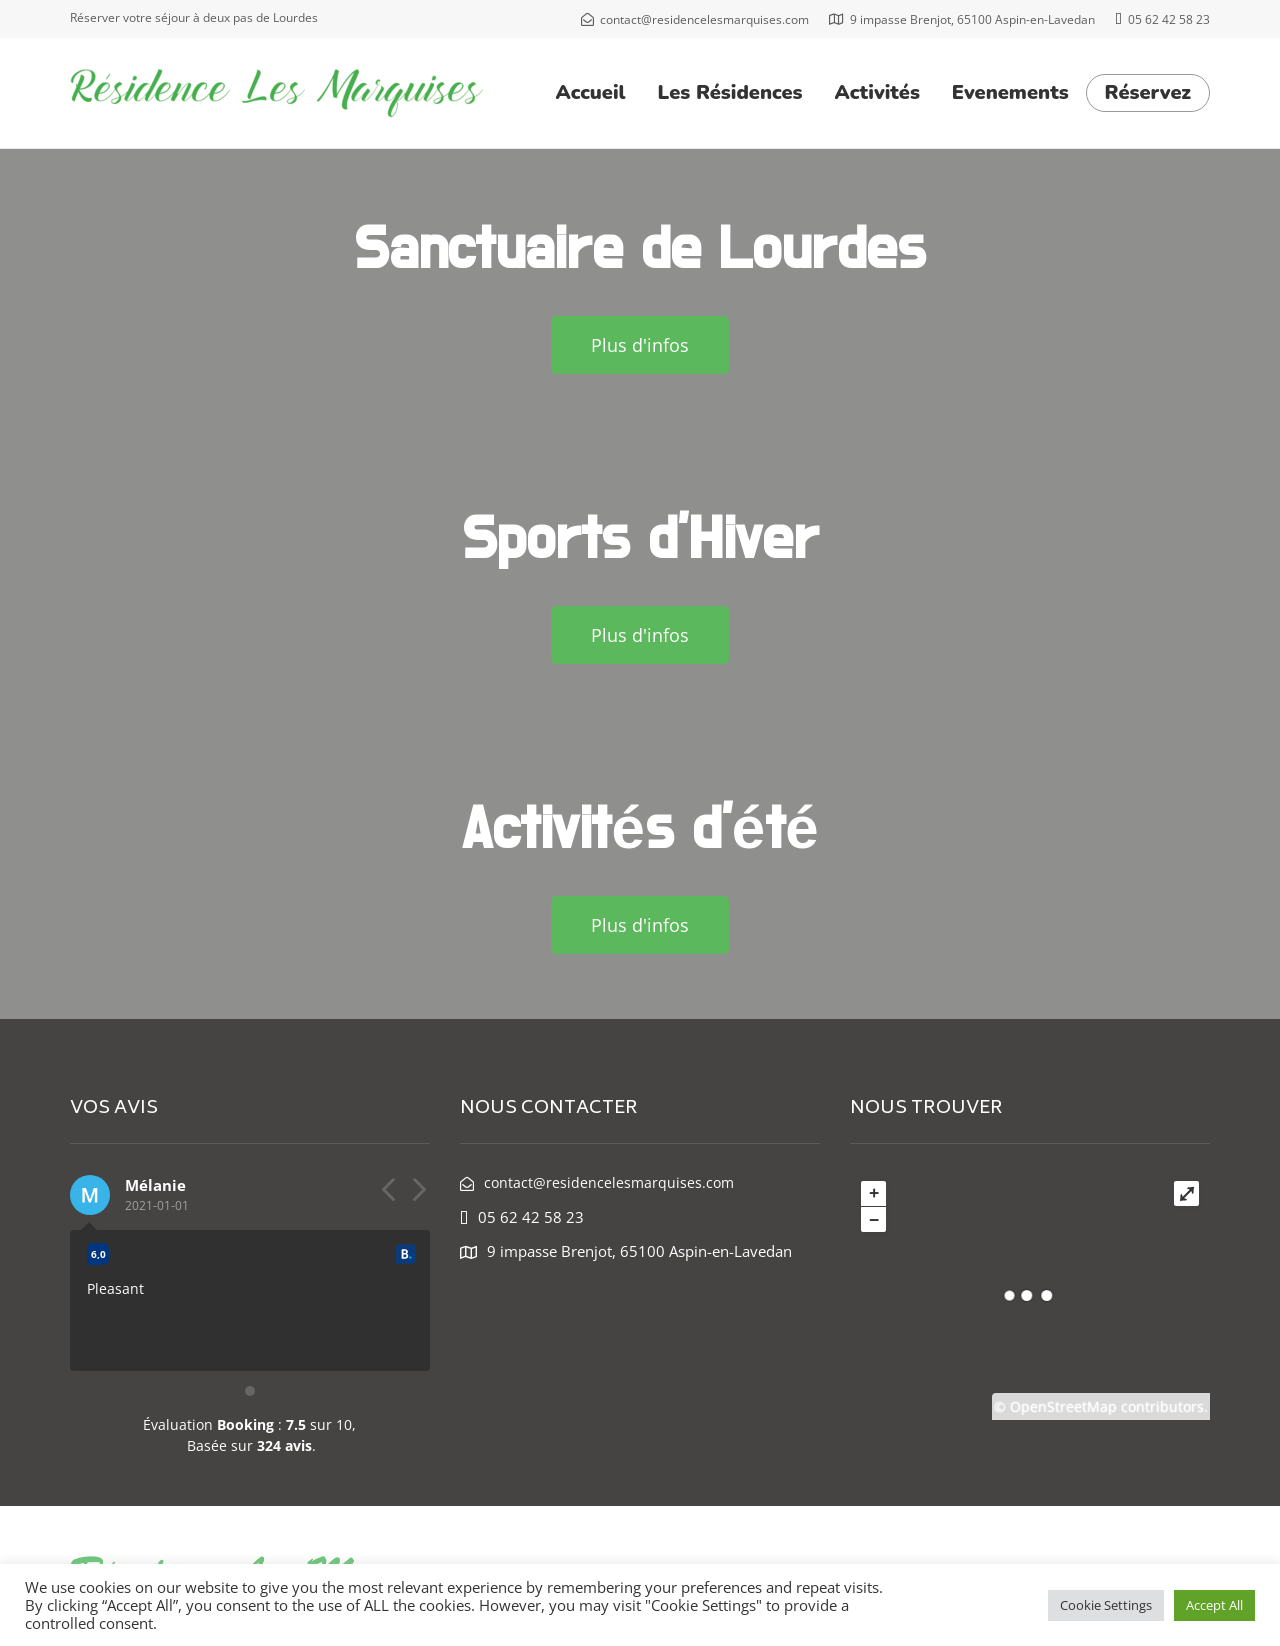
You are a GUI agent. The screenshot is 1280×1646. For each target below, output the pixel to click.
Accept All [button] (1214, 1605)
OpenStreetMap (1063, 1406)
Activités (877, 92)
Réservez (1148, 93)
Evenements (1010, 92)
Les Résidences (730, 92)
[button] (640, 345)
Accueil (591, 92)
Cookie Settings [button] (1106, 1605)
